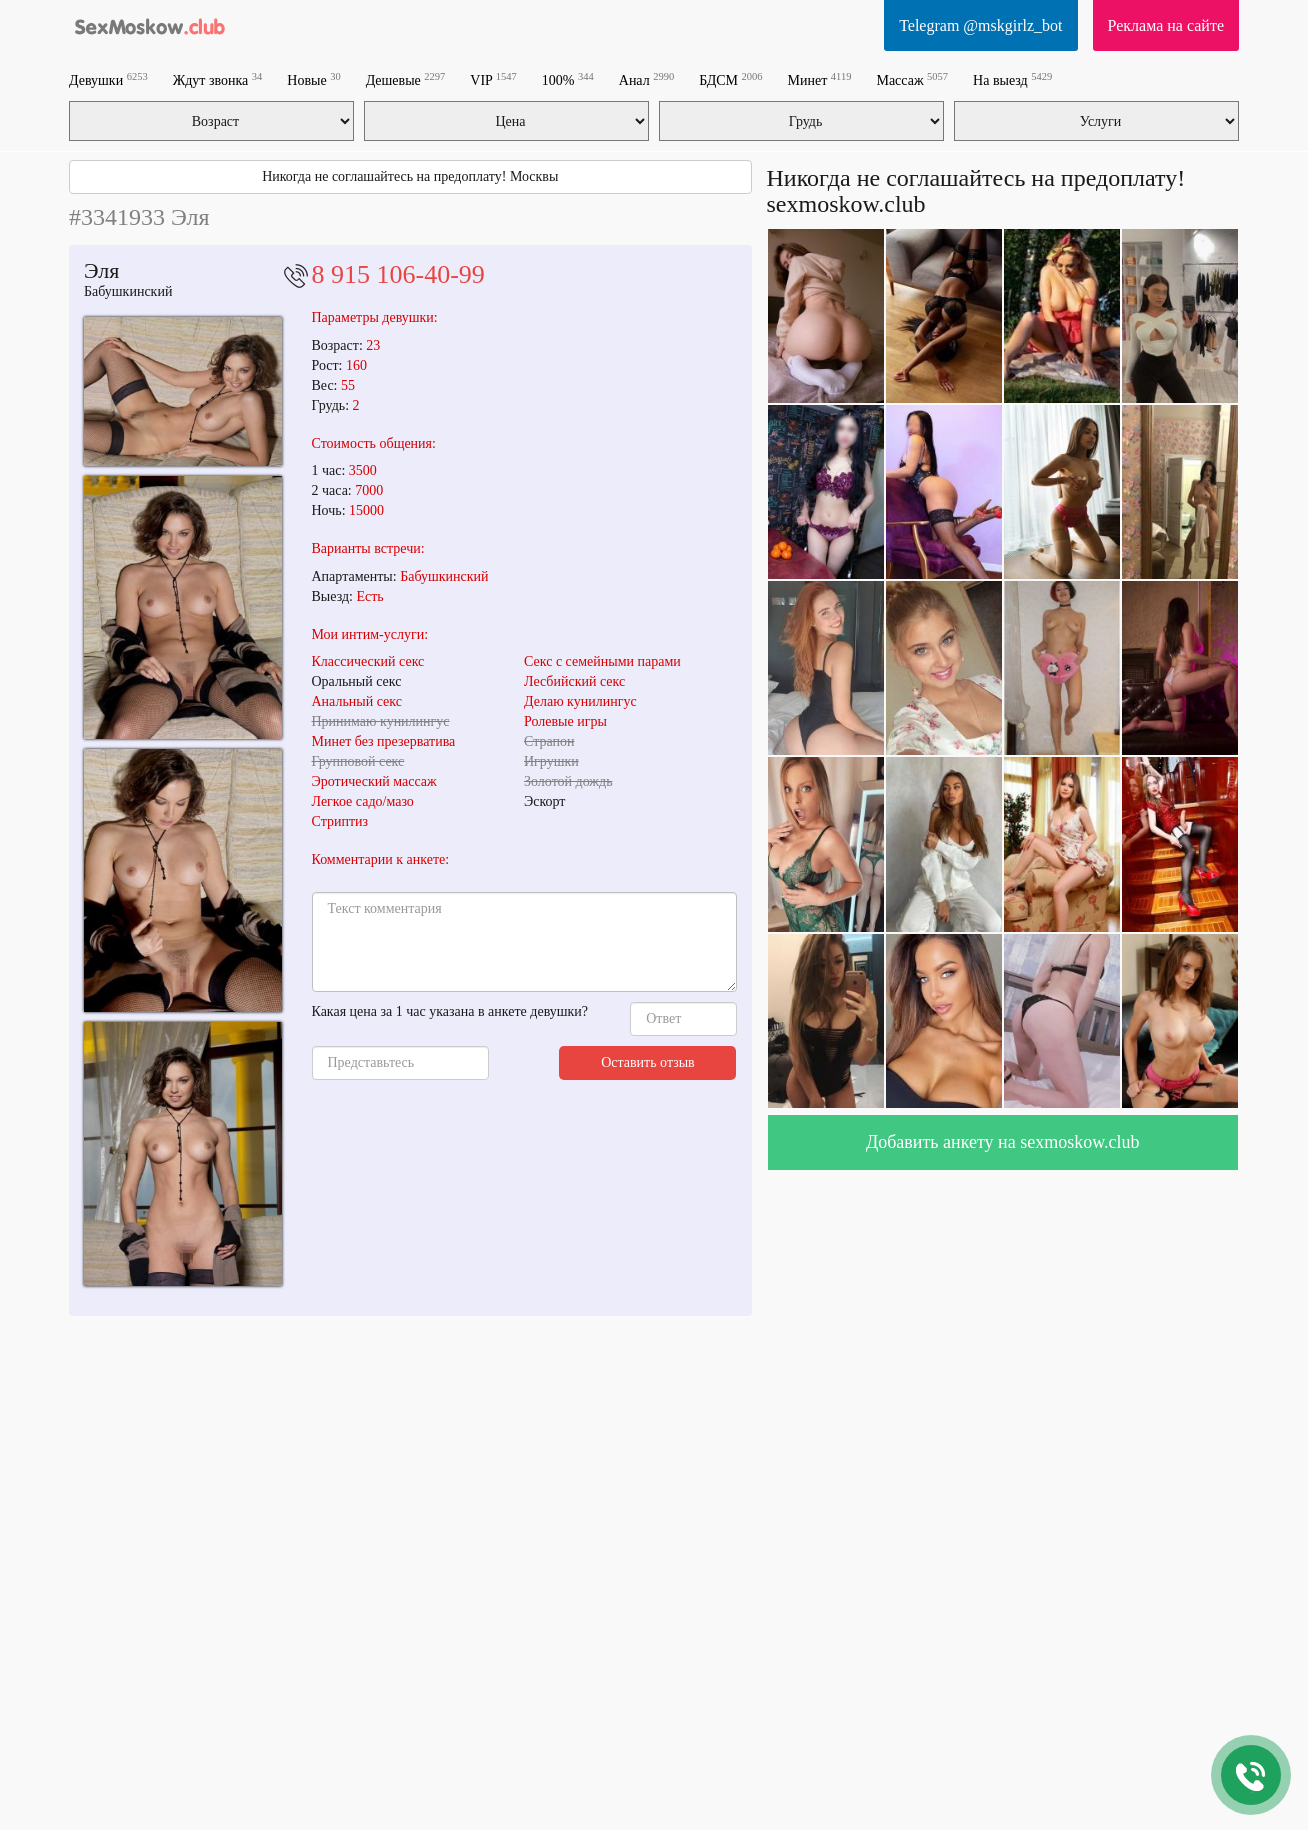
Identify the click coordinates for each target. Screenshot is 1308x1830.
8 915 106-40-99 (398, 274)
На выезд (1012, 79)
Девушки (108, 79)
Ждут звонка (218, 79)
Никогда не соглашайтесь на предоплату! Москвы (410, 176)
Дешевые (406, 79)
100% (568, 79)
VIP (493, 79)
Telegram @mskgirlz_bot (980, 25)
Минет (820, 79)
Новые (313, 79)
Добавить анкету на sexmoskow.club (1003, 1142)
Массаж (912, 79)
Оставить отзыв (648, 1062)
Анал (646, 79)
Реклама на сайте (1166, 25)
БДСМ (730, 79)
